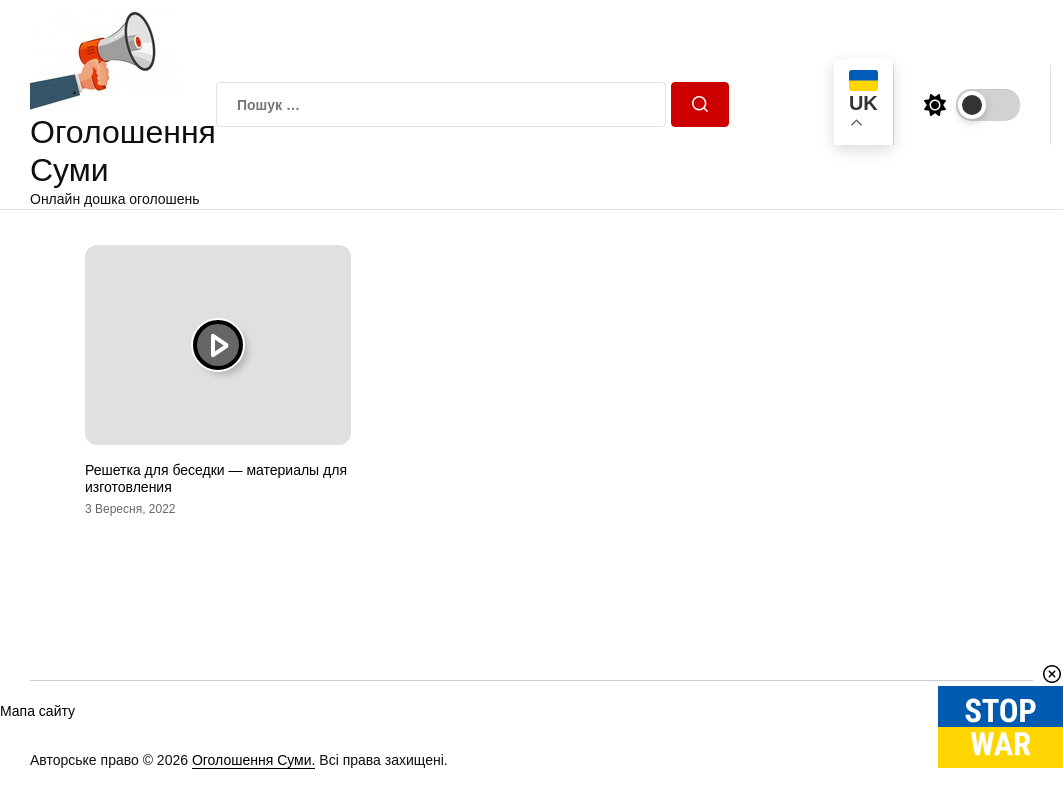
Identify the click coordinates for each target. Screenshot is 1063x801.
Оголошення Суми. (254, 760)
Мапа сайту (37, 711)
